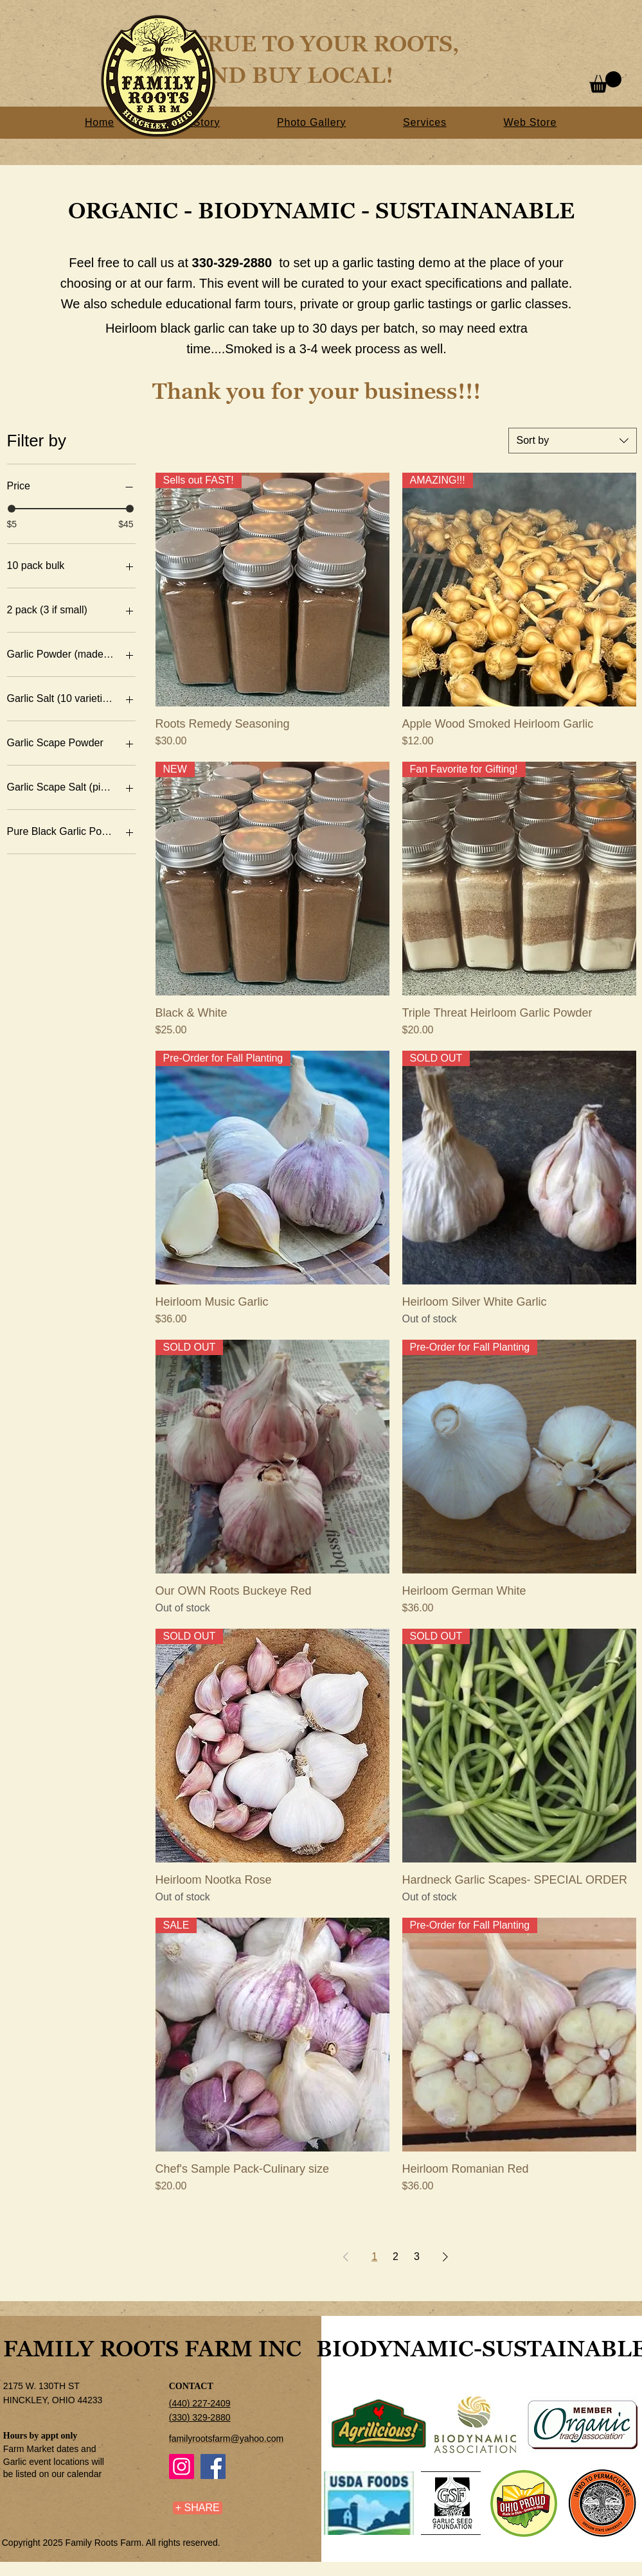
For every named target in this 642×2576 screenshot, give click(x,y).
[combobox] (572, 440)
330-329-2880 (232, 263)
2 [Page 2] (395, 2256)
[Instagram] (181, 2466)
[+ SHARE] (197, 2508)
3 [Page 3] (417, 2256)
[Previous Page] (345, 2257)
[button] (605, 81)
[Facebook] (213, 2466)
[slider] (11, 508)
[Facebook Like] (83, 2514)
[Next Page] (445, 2257)
